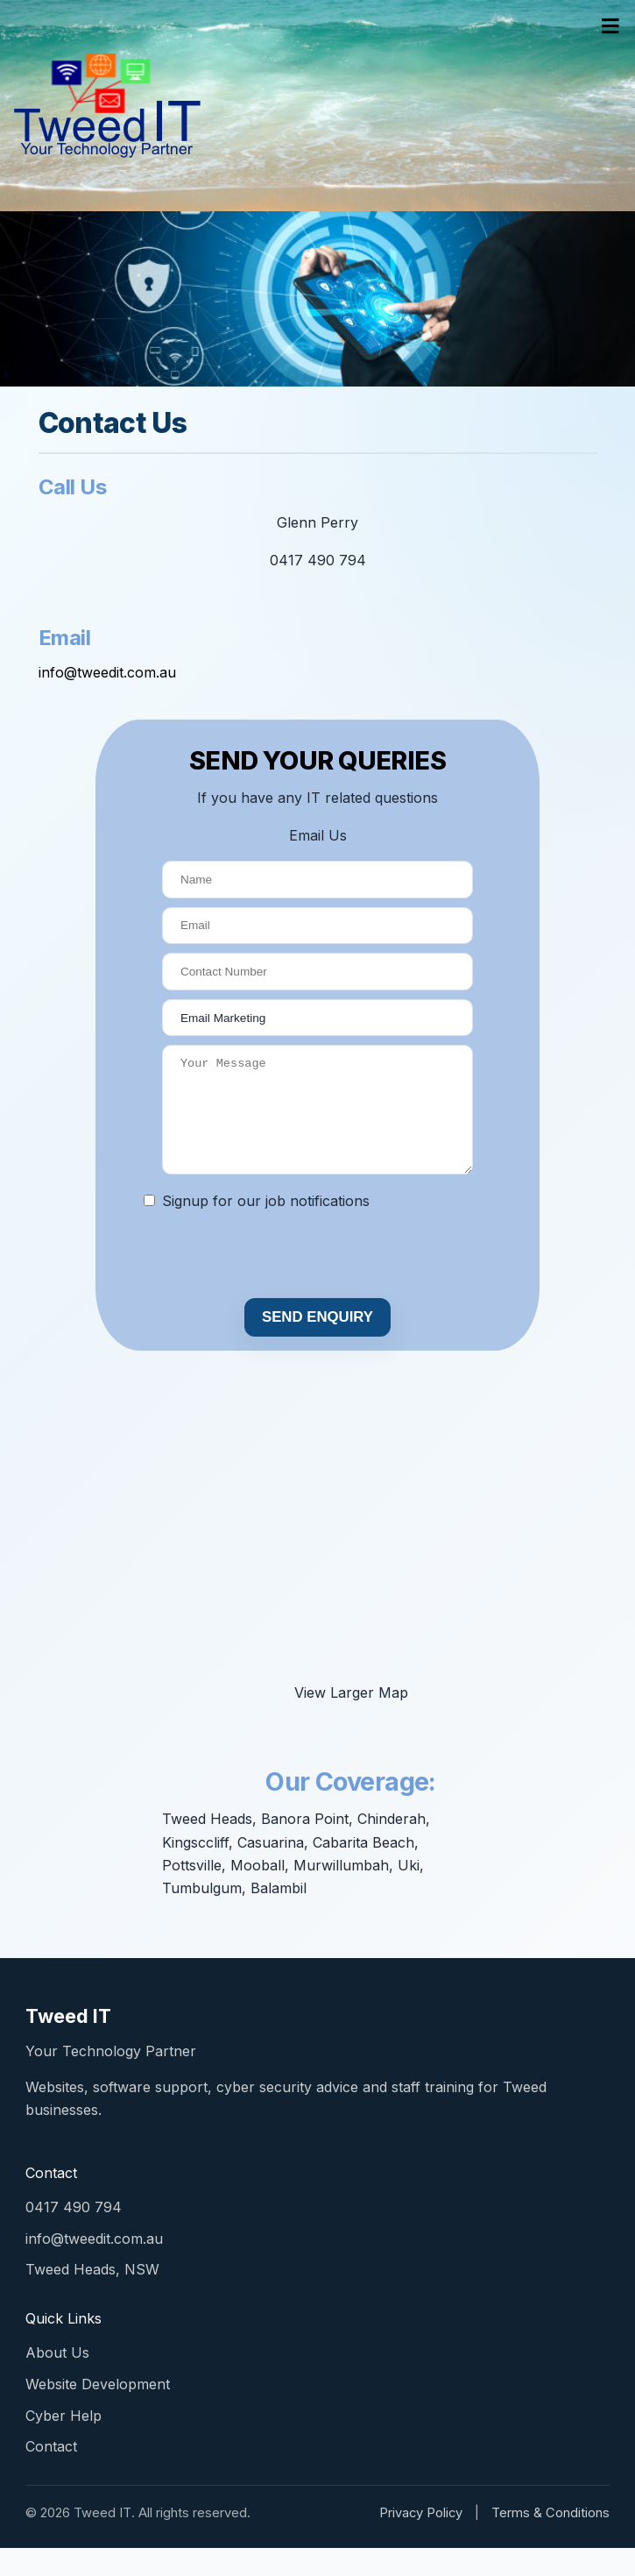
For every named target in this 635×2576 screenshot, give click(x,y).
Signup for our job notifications (266, 1229)
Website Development (97, 2412)
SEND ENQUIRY (317, 1345)
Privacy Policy (420, 2541)
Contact (51, 2474)
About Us (57, 2380)
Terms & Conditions (550, 2541)
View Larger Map (351, 1720)
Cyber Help (63, 2443)
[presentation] (242, 1284)
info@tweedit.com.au (107, 672)
